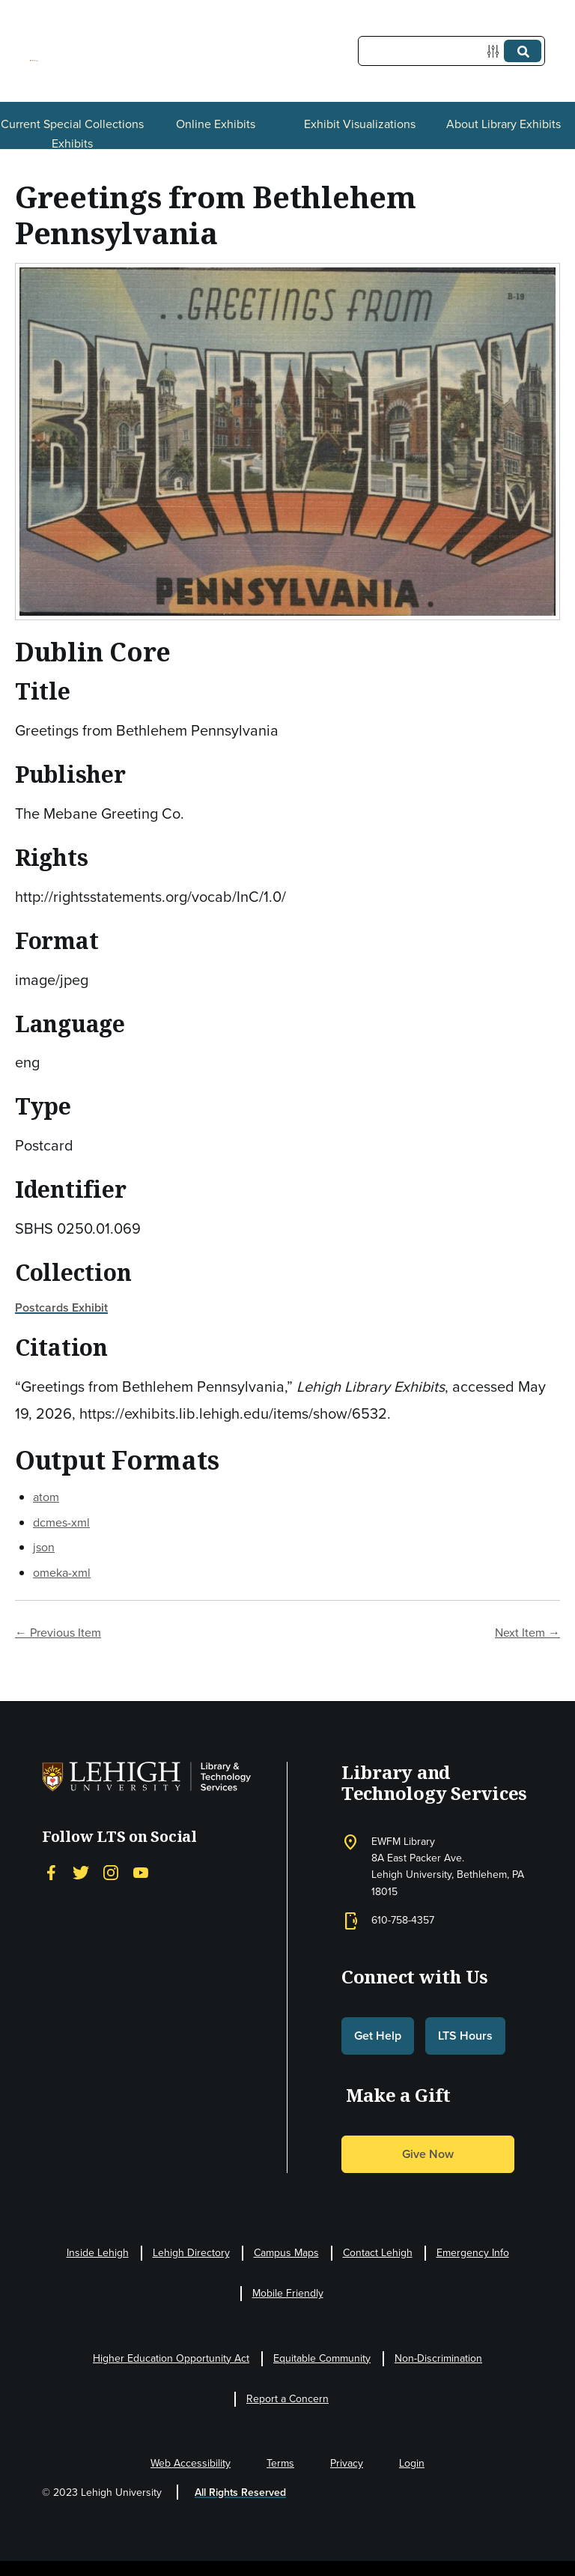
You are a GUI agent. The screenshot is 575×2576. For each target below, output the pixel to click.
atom (46, 1497)
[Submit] (522, 51)
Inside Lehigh (98, 2253)
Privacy (346, 2463)
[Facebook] (51, 1872)
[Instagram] (111, 1872)
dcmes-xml (61, 1522)
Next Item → (527, 1632)
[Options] (496, 51)
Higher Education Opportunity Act (171, 2358)
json (44, 1547)
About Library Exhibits (503, 124)
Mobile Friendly (287, 2293)
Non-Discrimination (438, 2358)
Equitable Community (322, 2358)
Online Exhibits (215, 124)
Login (412, 2463)
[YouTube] (141, 1872)
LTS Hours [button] (465, 2035)
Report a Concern (287, 2399)
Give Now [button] (428, 2154)
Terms (280, 2463)
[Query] (451, 51)
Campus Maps (286, 2253)
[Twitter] (81, 1872)
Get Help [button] (377, 2035)
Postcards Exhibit (61, 1307)
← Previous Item (58, 1632)
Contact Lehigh (378, 2253)
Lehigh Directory (191, 2253)
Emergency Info (472, 2253)
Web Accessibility (190, 2463)
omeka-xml (62, 1572)
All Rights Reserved (240, 2492)
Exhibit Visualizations (360, 124)
